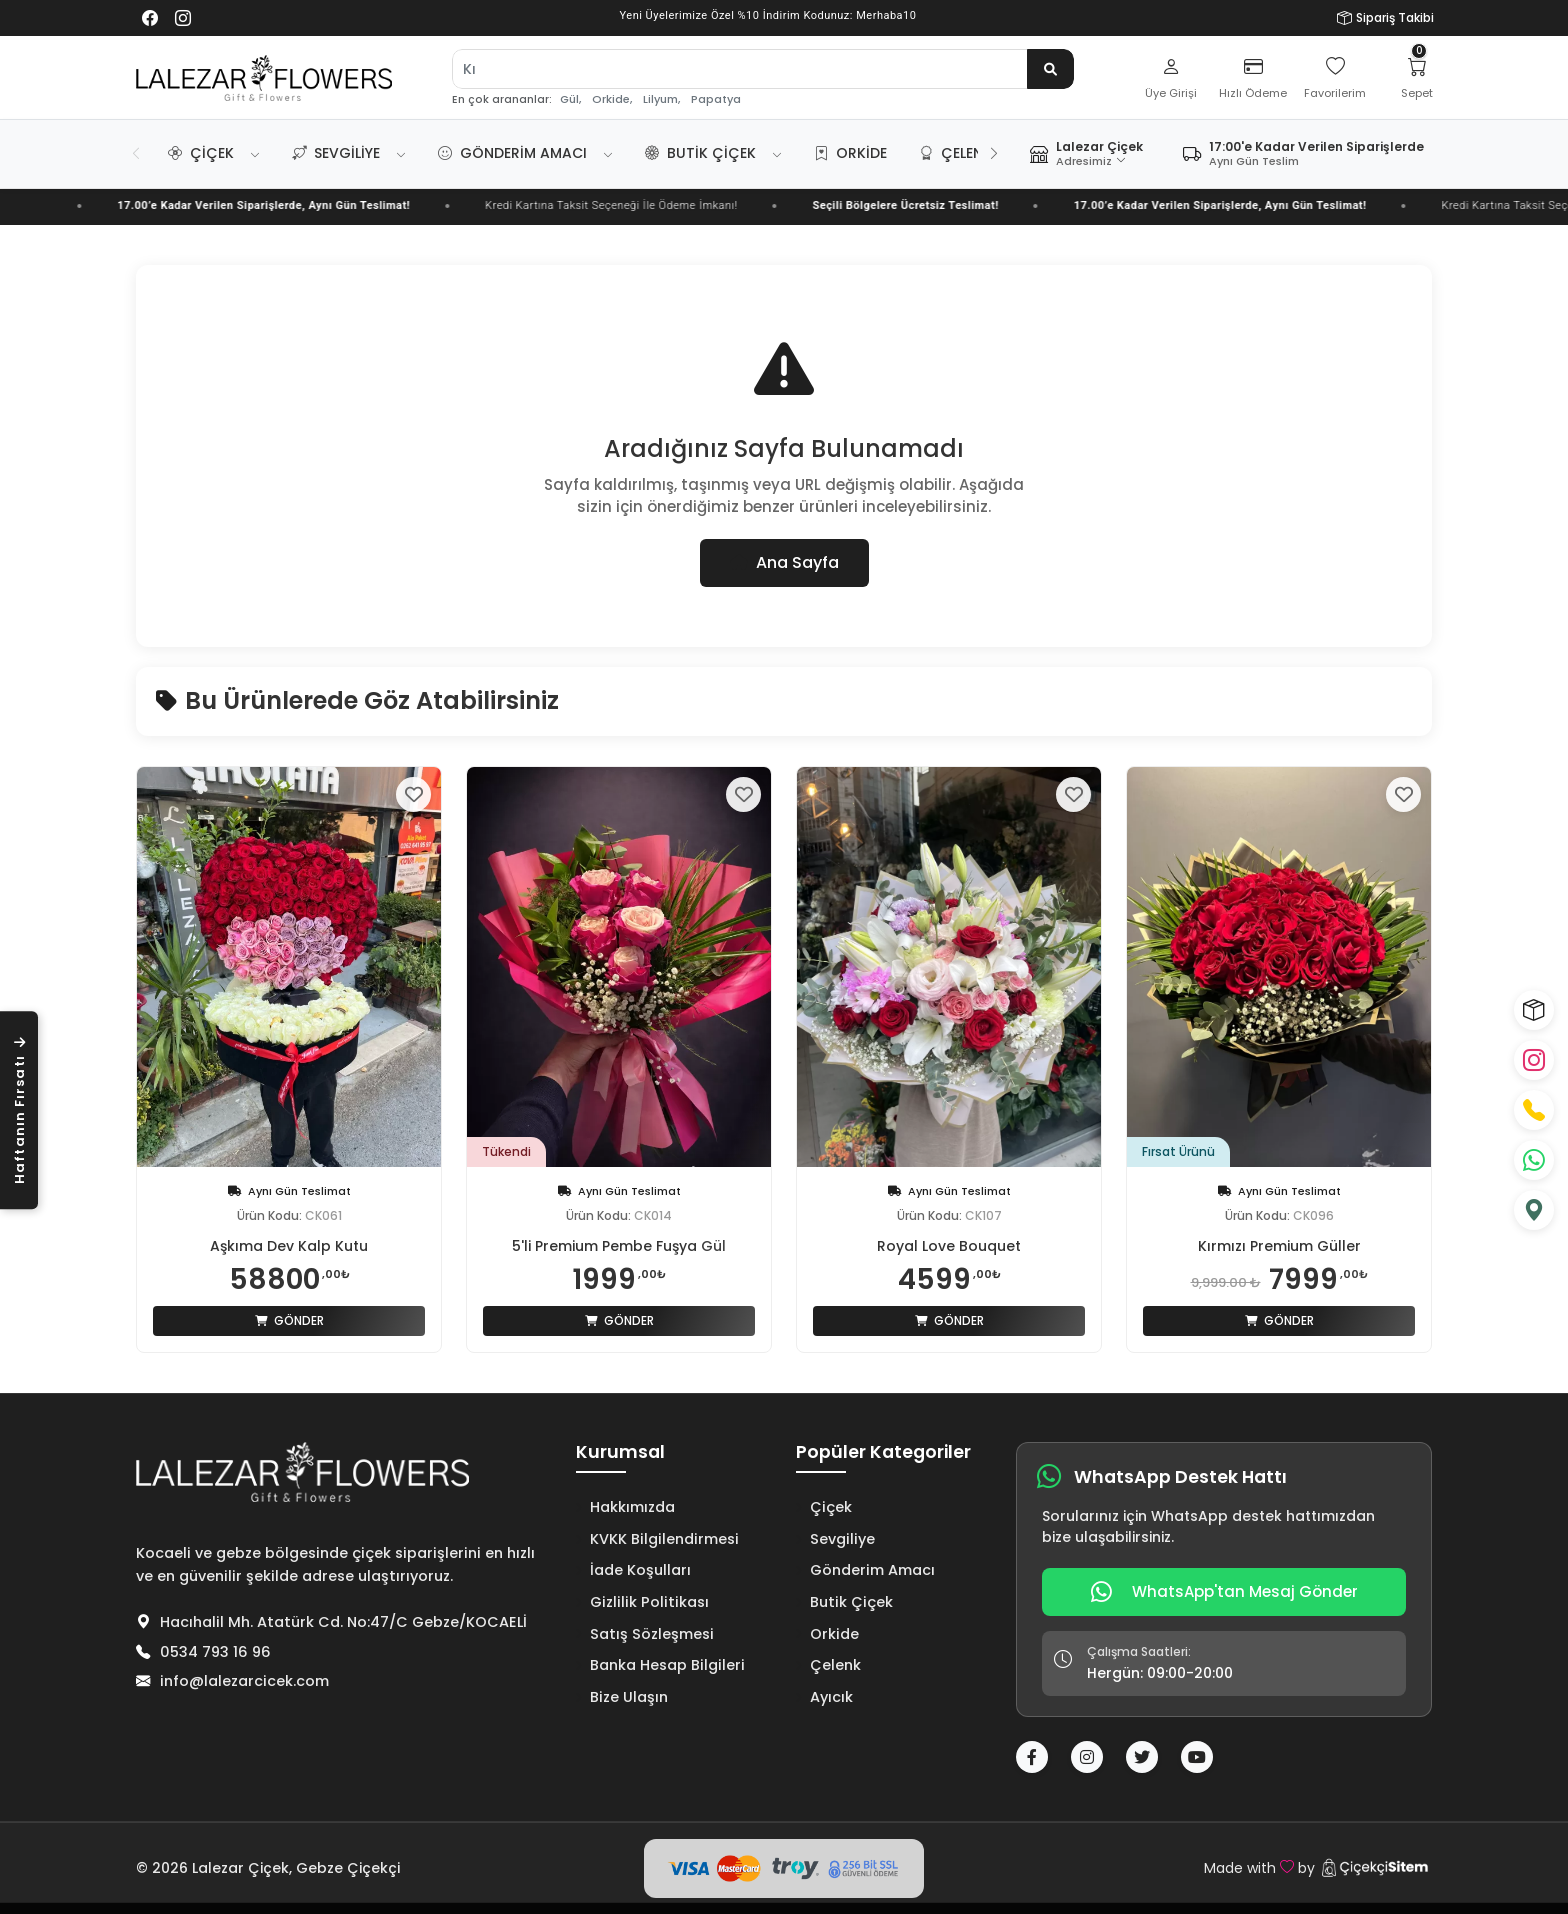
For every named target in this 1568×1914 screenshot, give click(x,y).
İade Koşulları (633, 1570)
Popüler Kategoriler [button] (883, 1453)
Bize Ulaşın (622, 1697)
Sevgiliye (336, 153)
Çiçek (201, 153)
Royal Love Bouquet (949, 1246)
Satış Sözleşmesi (645, 1634)
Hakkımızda (625, 1507)
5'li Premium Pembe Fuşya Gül (619, 1246)
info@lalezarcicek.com (244, 1681)
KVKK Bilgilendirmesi (657, 1539)
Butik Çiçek (700, 153)
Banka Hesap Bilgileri (660, 1665)
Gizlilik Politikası (642, 1602)
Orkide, (612, 99)
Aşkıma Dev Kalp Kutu (289, 1246)
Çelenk (955, 153)
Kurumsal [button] (620, 1453)
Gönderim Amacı (512, 153)
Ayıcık (824, 1697)
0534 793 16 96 (215, 1652)
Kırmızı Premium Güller (1279, 1246)
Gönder (289, 1320)
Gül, (570, 99)
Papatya (716, 99)
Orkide (850, 153)
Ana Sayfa (784, 562)
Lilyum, (661, 99)
